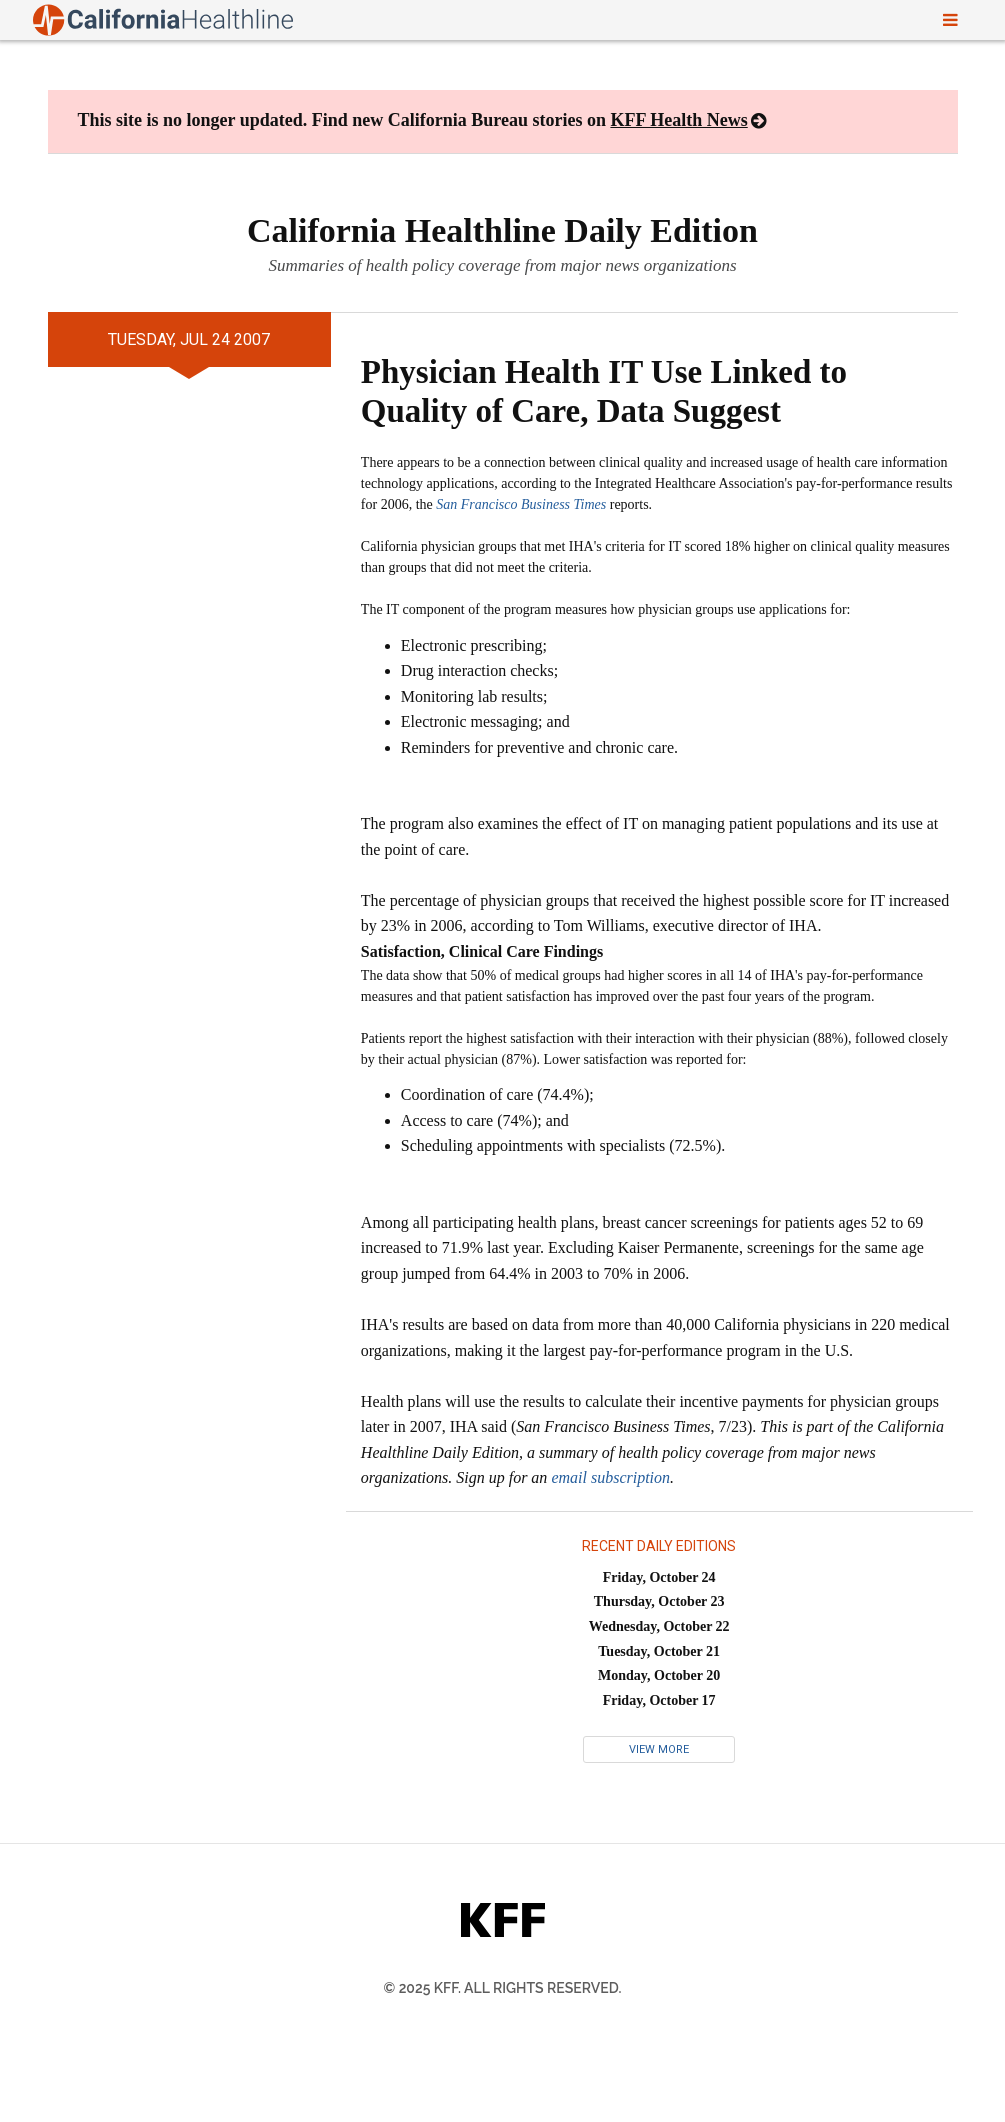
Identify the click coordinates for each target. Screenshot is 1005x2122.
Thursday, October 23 (659, 1601)
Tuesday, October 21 (659, 1651)
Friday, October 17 (659, 1700)
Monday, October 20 (659, 1675)
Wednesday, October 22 (659, 1626)
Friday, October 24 (659, 1577)
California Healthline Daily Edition (502, 230)
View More (659, 1749)
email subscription (610, 1477)
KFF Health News (678, 120)
